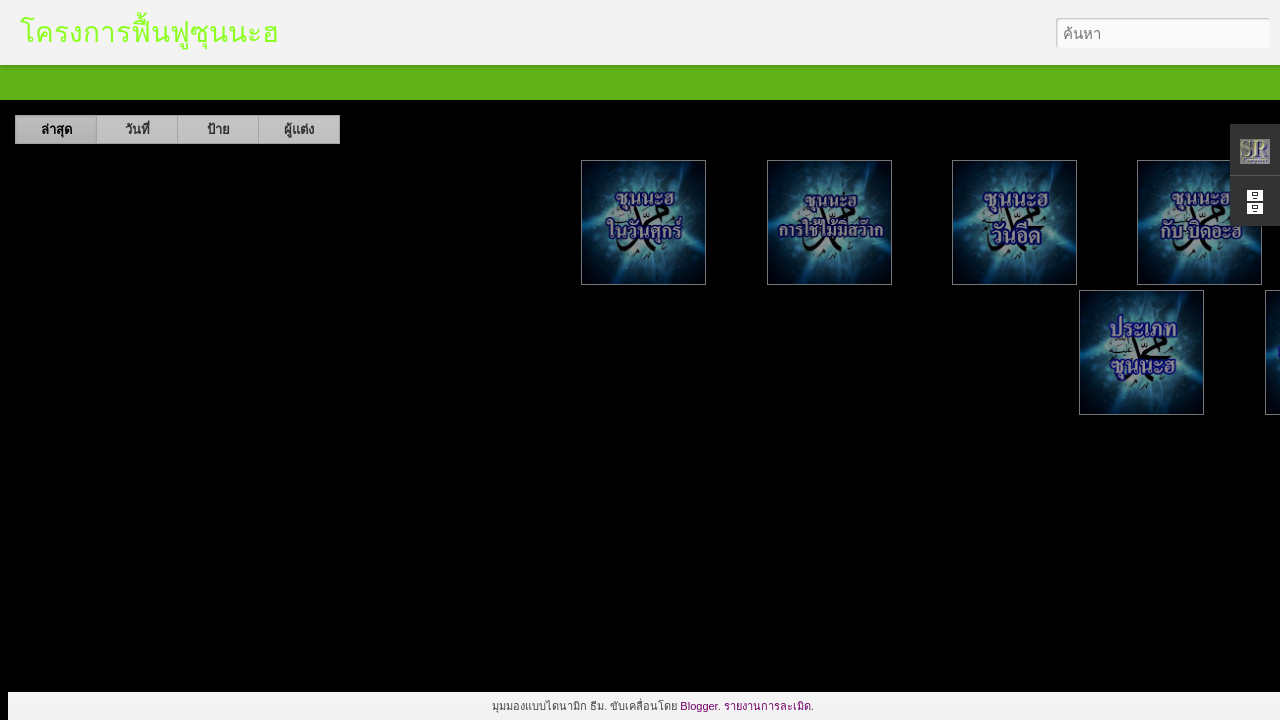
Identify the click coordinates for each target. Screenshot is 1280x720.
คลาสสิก (36, 82)
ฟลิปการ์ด (106, 82)
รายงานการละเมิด (767, 706)
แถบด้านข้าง (333, 82)
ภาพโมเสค (247, 82)
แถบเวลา (491, 82)
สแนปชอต (417, 82)
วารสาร (175, 82)
